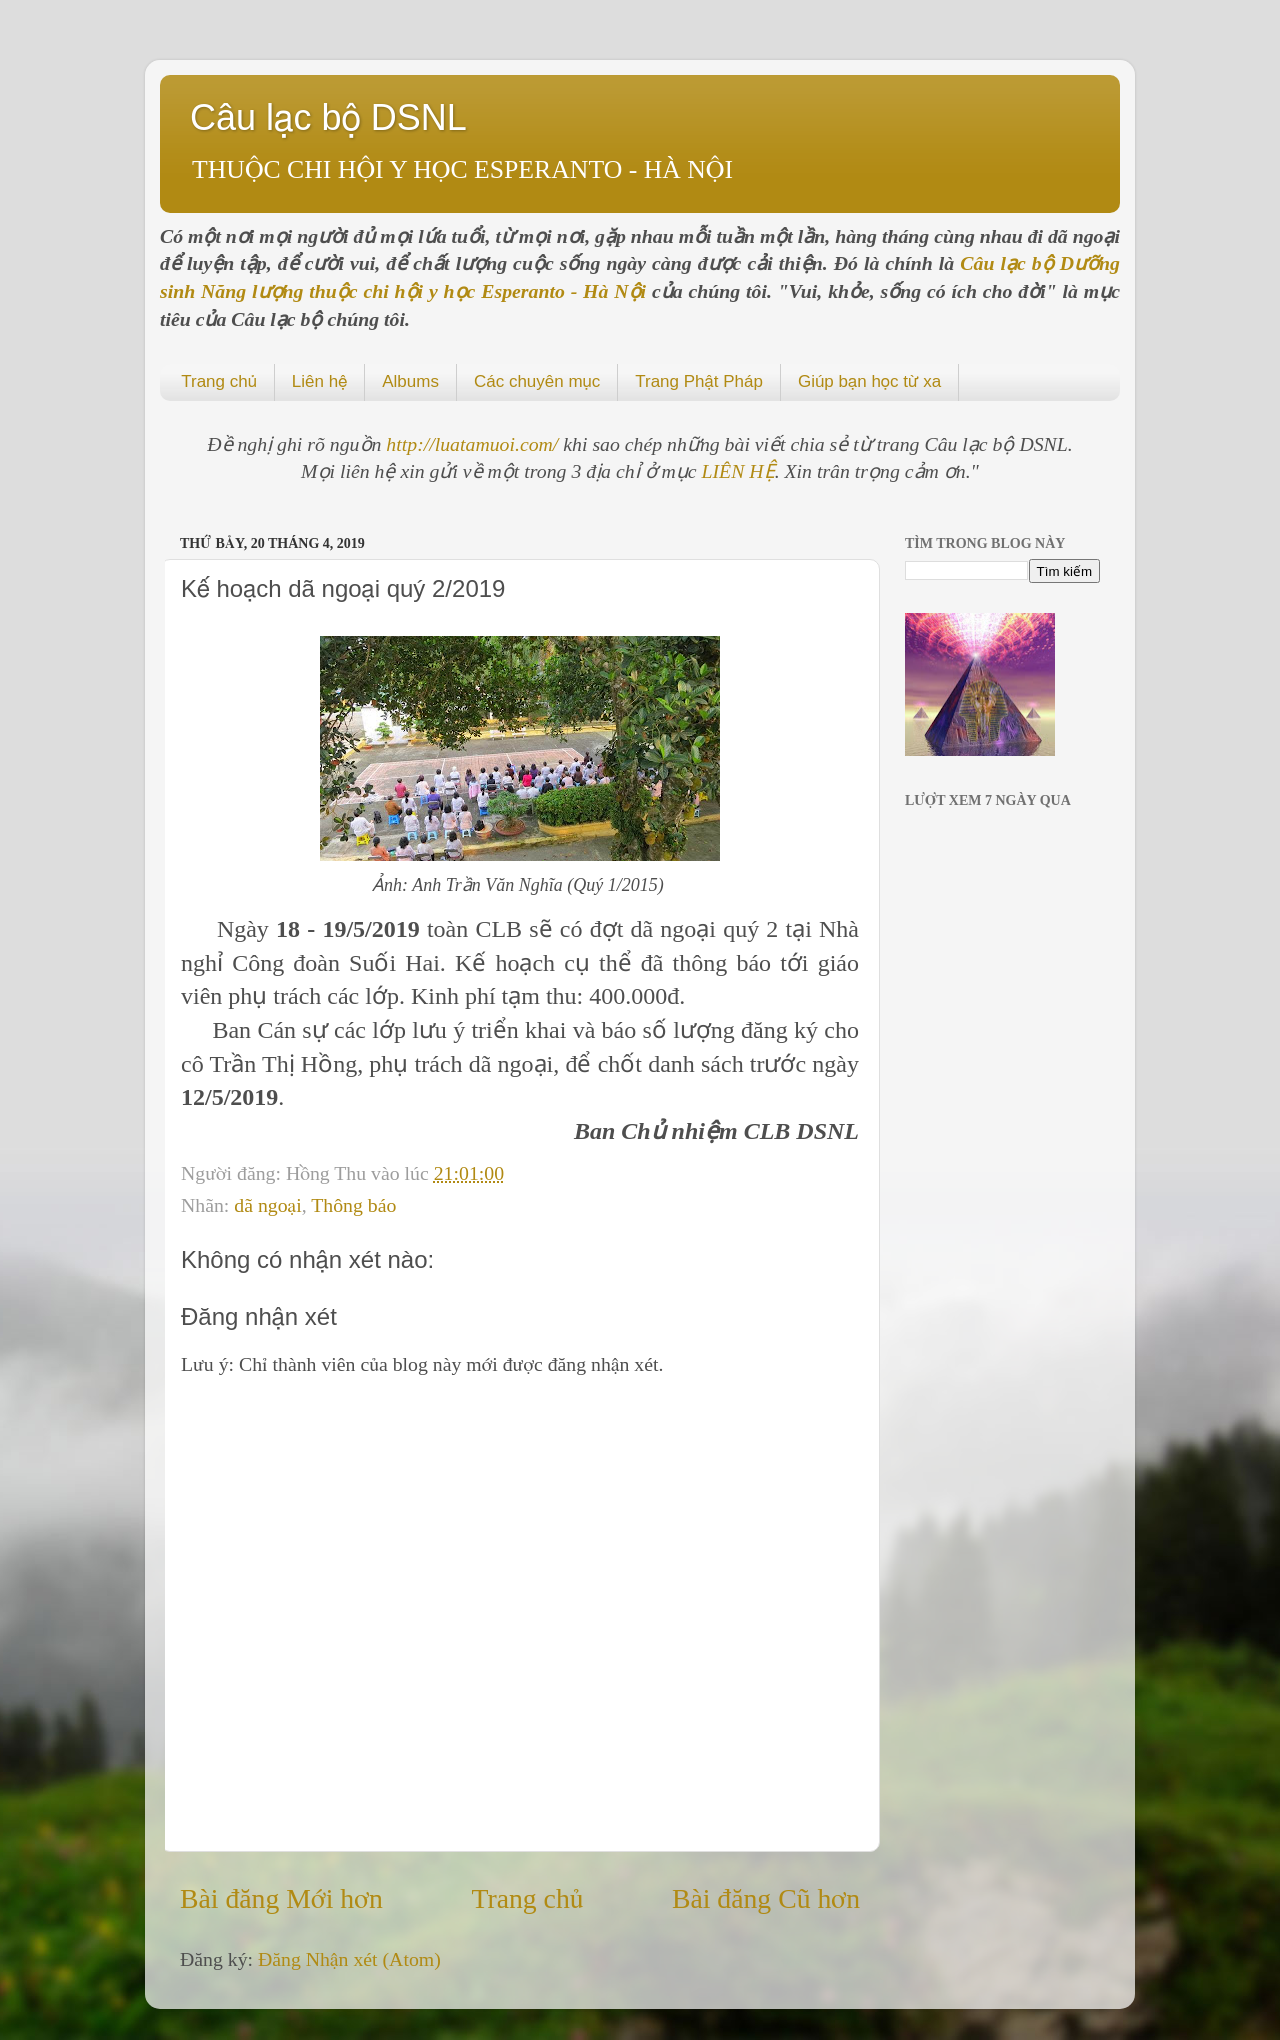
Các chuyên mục (537, 381)
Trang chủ (219, 381)
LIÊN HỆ (738, 471)
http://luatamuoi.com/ (474, 444)
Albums (410, 381)
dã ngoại (267, 1205)
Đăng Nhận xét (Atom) (349, 1959)
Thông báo (353, 1205)
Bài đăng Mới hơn (281, 1898)
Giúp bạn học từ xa (869, 381)
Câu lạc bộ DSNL (328, 117)
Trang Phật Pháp (699, 381)
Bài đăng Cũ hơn (766, 1898)
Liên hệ (319, 381)
